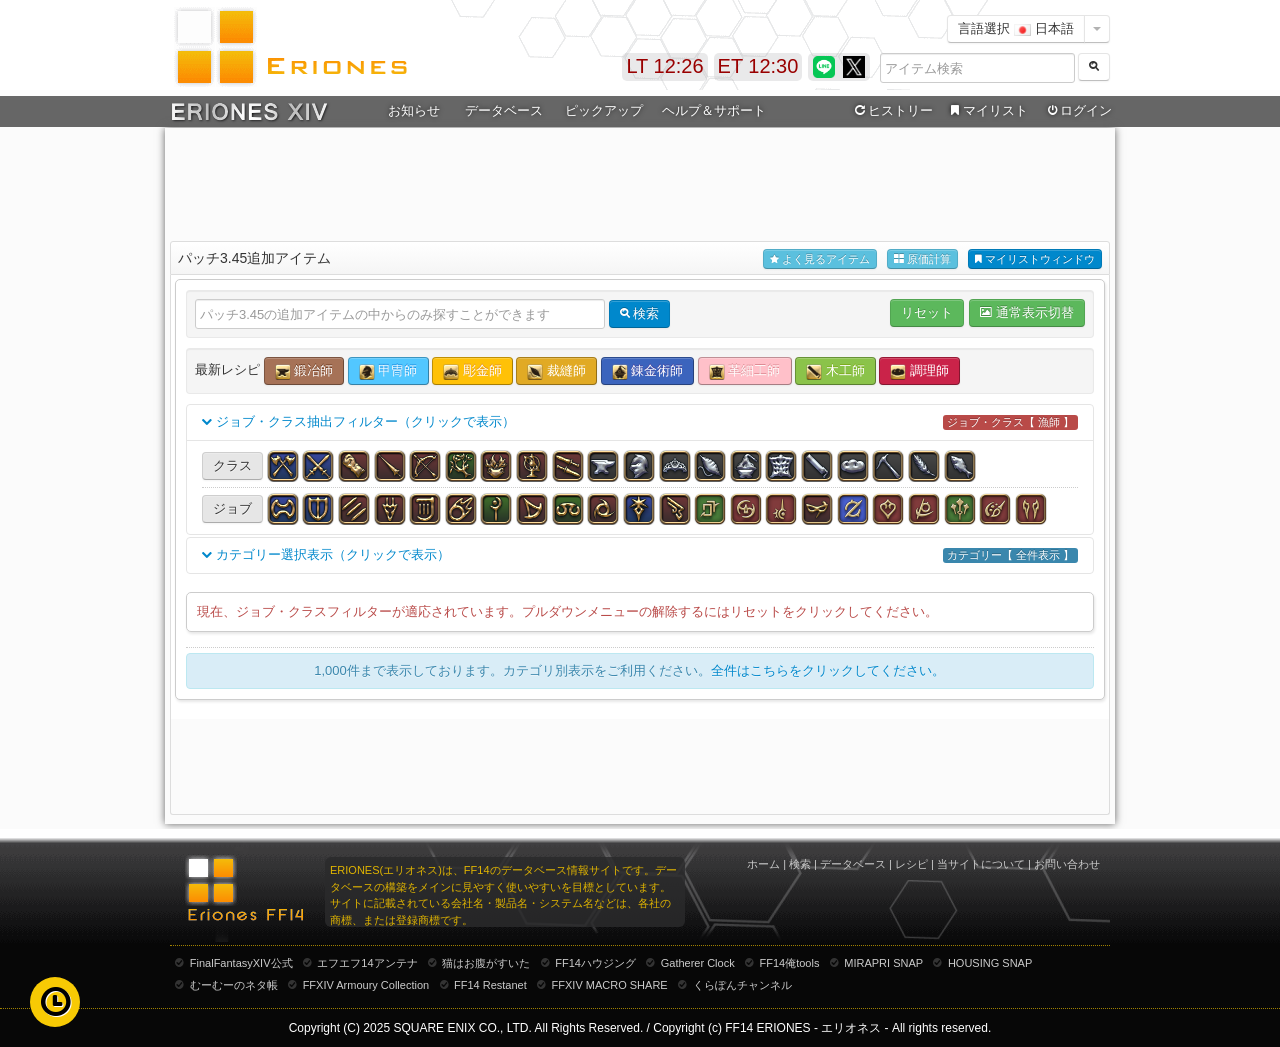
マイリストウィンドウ (1035, 259)
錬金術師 (648, 371)
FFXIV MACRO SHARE (610, 985)
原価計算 (922, 259)
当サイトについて (981, 864)
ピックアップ (604, 110)
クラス (232, 465)
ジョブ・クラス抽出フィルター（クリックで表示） (640, 422)
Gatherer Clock (698, 963)
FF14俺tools (790, 963)
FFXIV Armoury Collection (366, 985)
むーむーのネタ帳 (234, 985)
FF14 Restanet (490, 985)
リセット (927, 312)
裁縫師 (556, 371)
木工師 (835, 371)
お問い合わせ (1067, 864)
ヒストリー (891, 111)
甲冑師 (388, 371)
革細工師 (745, 371)
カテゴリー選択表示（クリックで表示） (640, 555)
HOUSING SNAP (990, 963)
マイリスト (986, 111)
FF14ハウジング (595, 963)
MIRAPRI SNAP (883, 963)
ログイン (1078, 111)
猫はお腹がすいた (486, 963)
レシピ (911, 864)
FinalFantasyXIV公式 (241, 963)
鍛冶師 (304, 371)
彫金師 (472, 371)
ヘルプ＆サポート (714, 110)
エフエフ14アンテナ (367, 963)
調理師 (919, 371)
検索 (800, 864)
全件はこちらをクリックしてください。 (828, 670)
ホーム (763, 864)
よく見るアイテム (820, 259)
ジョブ (232, 508)
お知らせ (414, 110)
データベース (504, 110)
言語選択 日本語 (1016, 28)
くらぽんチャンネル (742, 985)
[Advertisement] (640, 181)
